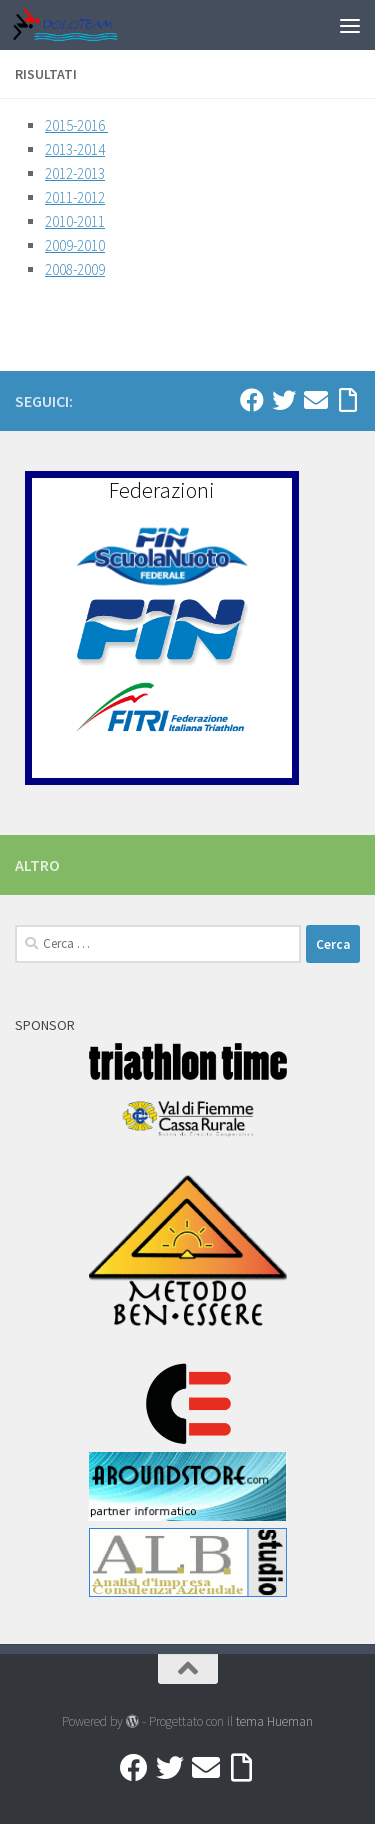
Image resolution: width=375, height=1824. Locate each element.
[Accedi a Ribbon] (348, 400)
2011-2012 (75, 197)
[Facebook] (252, 400)
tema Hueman (274, 1721)
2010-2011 (75, 221)
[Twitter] (284, 400)
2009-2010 (75, 245)
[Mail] (316, 400)
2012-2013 (75, 173)
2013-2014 (75, 149)
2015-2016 (76, 125)
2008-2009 (75, 269)
